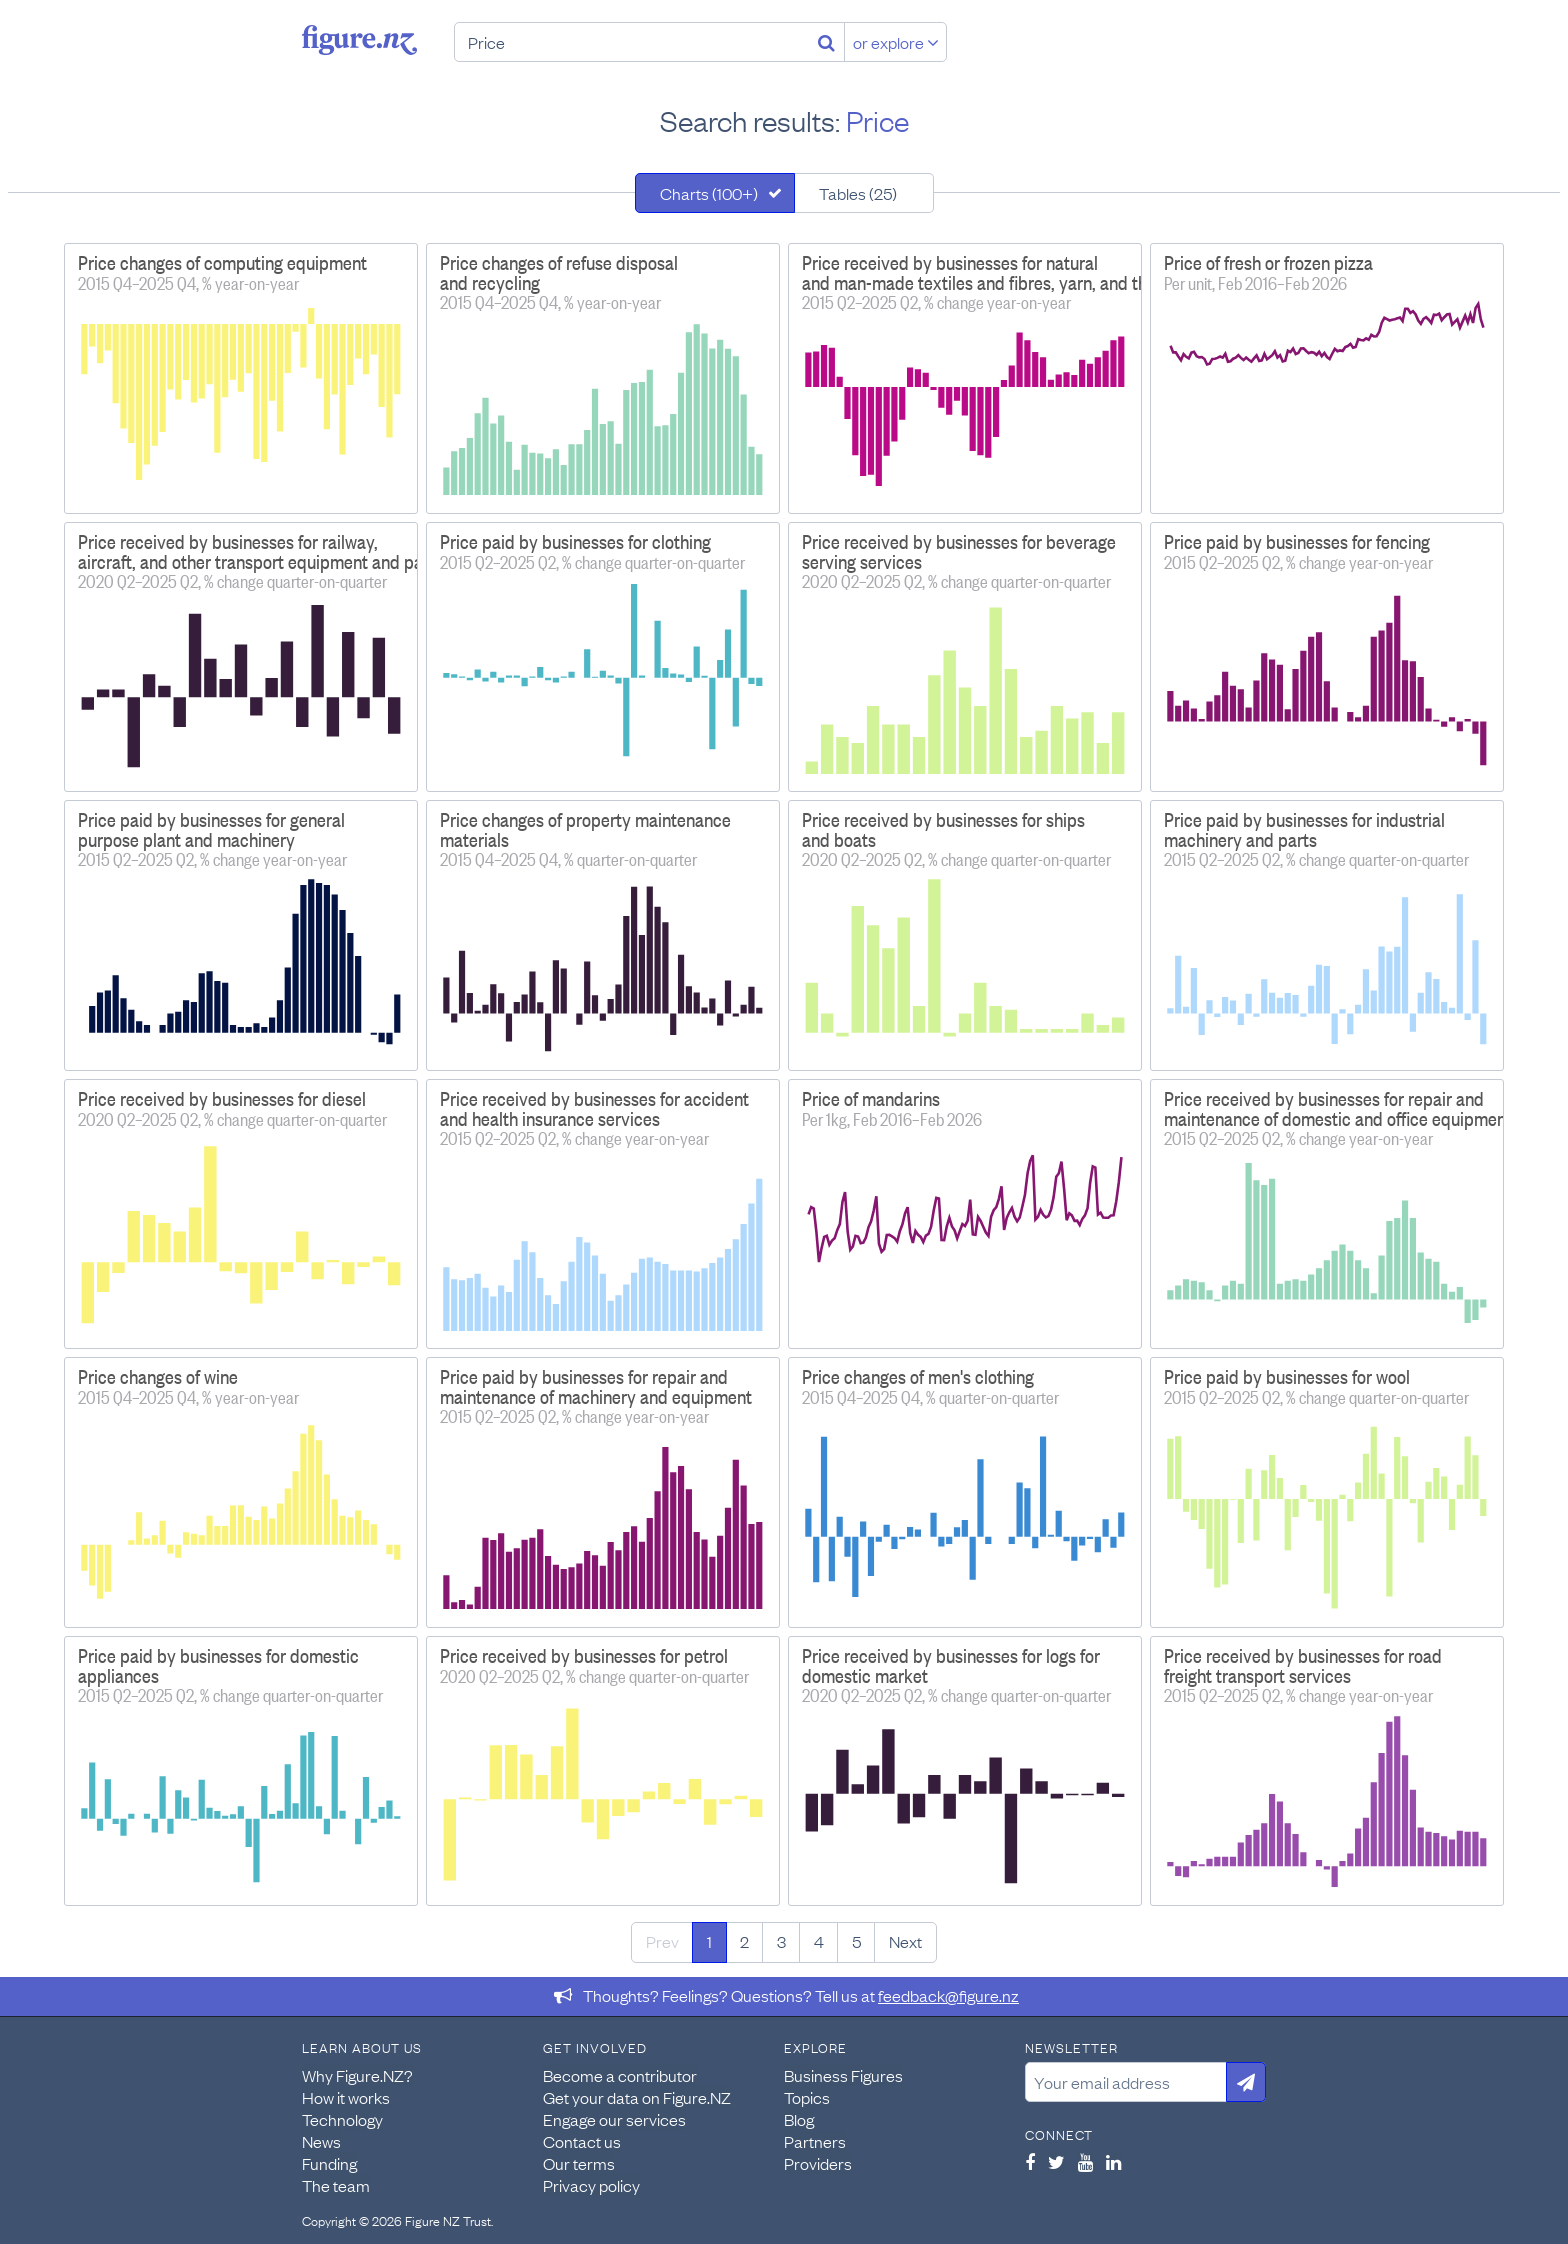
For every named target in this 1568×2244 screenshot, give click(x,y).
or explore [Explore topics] (896, 42)
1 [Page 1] (709, 1941)
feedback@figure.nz (948, 1995)
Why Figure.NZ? (357, 2075)
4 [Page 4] (819, 1941)
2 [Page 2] (744, 1941)
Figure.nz (359, 40)
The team (336, 2185)
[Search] (826, 42)
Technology (342, 2119)
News (321, 2141)
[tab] (715, 193)
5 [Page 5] (856, 1941)
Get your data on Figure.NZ (637, 2097)
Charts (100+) (709, 193)
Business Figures (843, 2075)
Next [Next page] (905, 1941)
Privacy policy (591, 2185)
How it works (346, 2097)
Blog (799, 2119)
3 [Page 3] (781, 1941)
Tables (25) (858, 193)
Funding (329, 2163)
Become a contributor (620, 2075)
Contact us (582, 2141)
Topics (807, 2097)
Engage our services (614, 2119)
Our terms (579, 2163)
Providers (818, 2163)
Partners (815, 2141)
